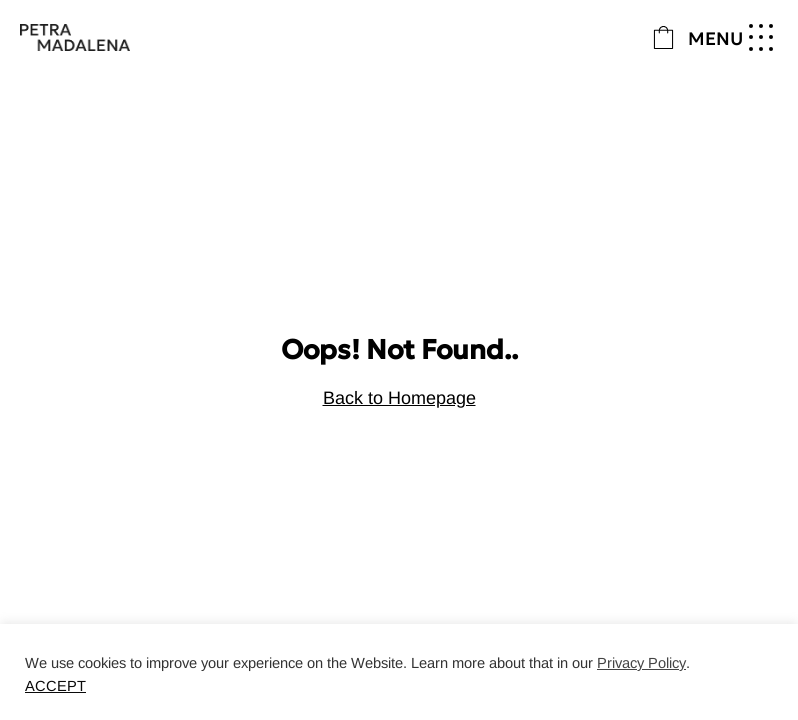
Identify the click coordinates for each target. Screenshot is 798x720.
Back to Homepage (399, 398)
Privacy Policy (641, 663)
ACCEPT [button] (55, 686)
